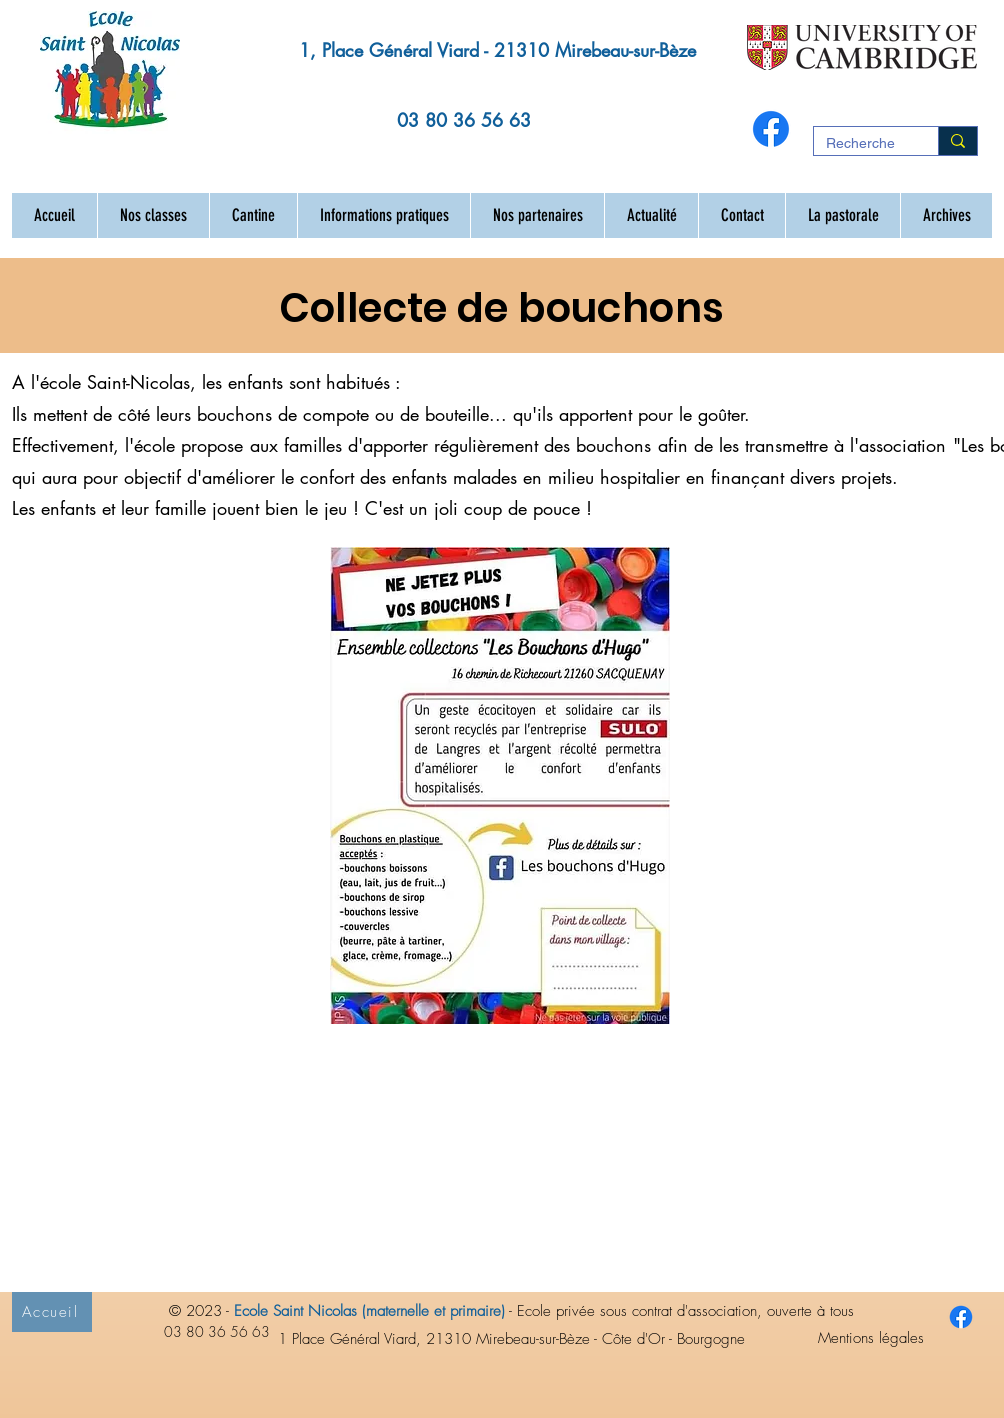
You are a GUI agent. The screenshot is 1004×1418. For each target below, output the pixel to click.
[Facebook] (771, 129)
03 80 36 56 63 (464, 120)
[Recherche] (861, 143)
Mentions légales (871, 1338)
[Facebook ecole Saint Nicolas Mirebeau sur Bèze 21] (961, 1317)
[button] (153, 215)
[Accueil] (52, 1312)
